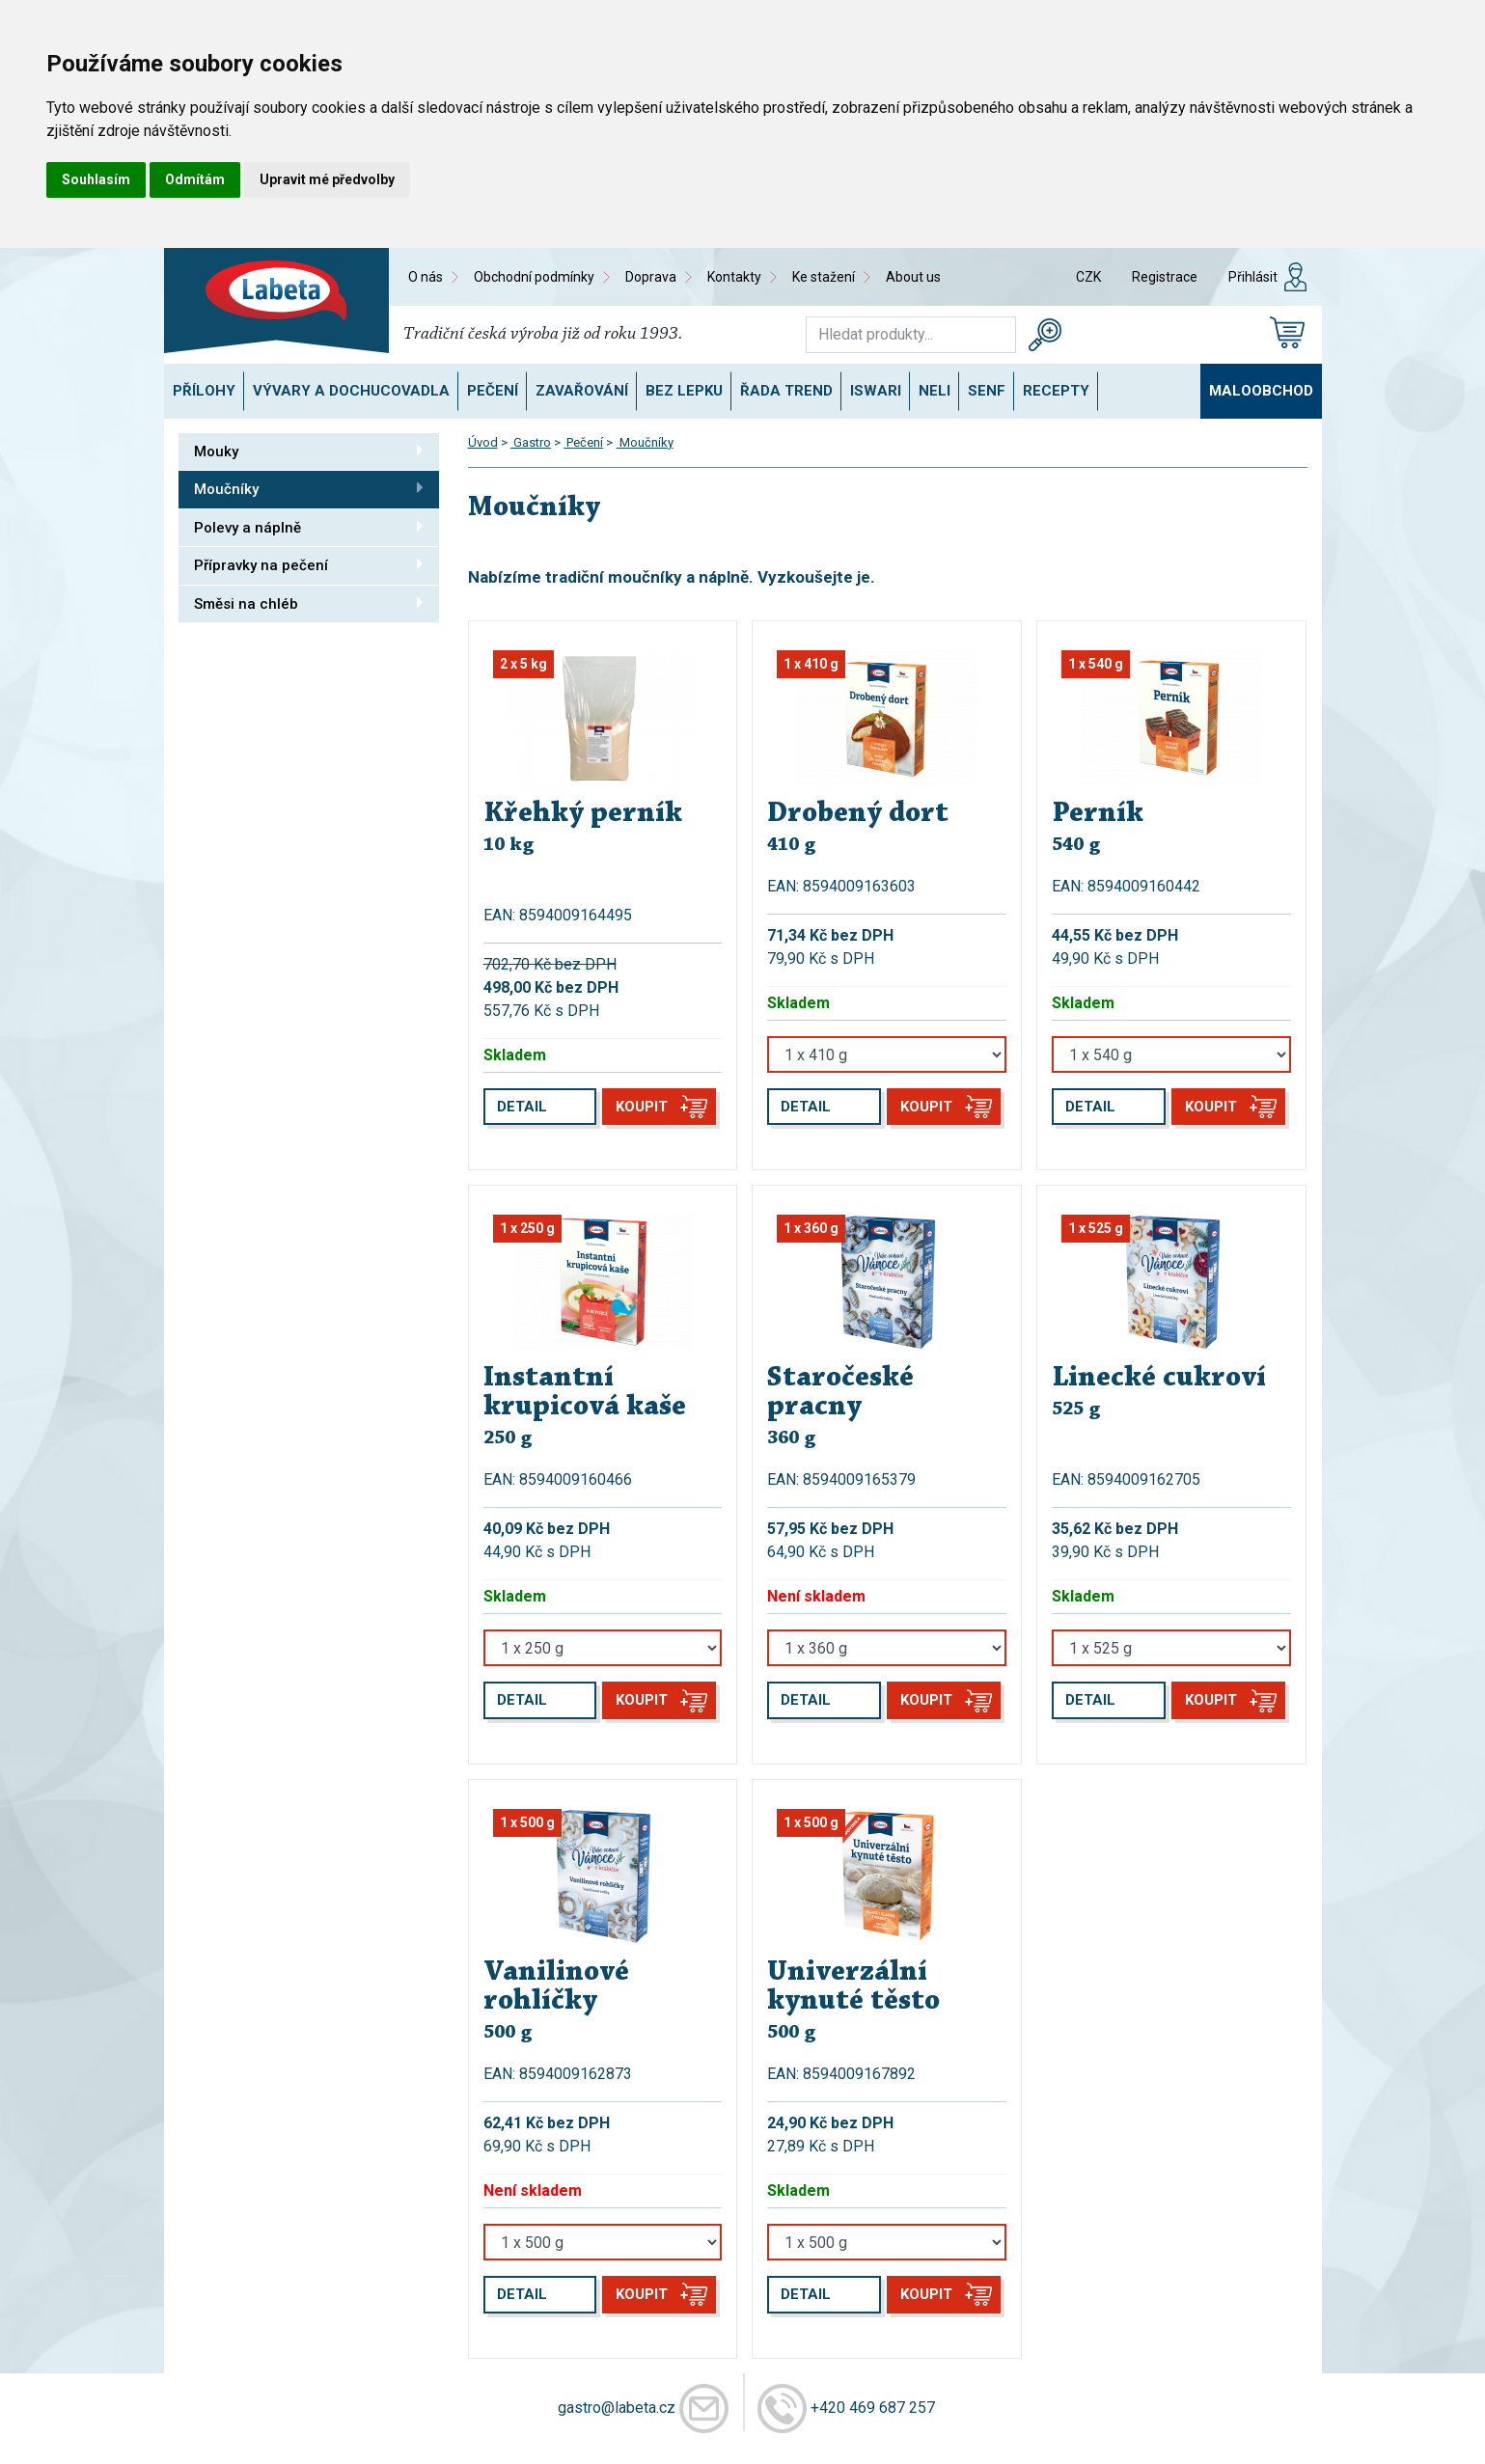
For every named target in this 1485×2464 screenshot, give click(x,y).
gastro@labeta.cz (616, 2406)
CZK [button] (1088, 277)
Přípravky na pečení (309, 564)
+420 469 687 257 (873, 2406)
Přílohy (204, 390)
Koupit (642, 1106)
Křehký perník (582, 814)
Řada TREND (786, 390)
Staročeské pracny (840, 1393)
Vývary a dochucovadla (351, 390)
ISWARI (875, 390)
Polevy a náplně (309, 526)
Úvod (483, 442)
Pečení (492, 390)
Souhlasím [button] (96, 179)
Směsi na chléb (309, 603)
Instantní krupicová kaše (584, 1393)
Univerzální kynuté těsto (853, 1987)
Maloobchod (1261, 390)
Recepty (1056, 390)
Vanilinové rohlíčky (556, 1987)
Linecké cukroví (1159, 1378)
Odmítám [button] (195, 179)
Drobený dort (858, 814)
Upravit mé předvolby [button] (327, 179)
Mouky (309, 450)
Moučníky (309, 488)
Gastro (530, 442)
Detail (522, 1106)
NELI (934, 390)
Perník (1097, 814)
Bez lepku (684, 390)
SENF (986, 390)
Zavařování (582, 390)
